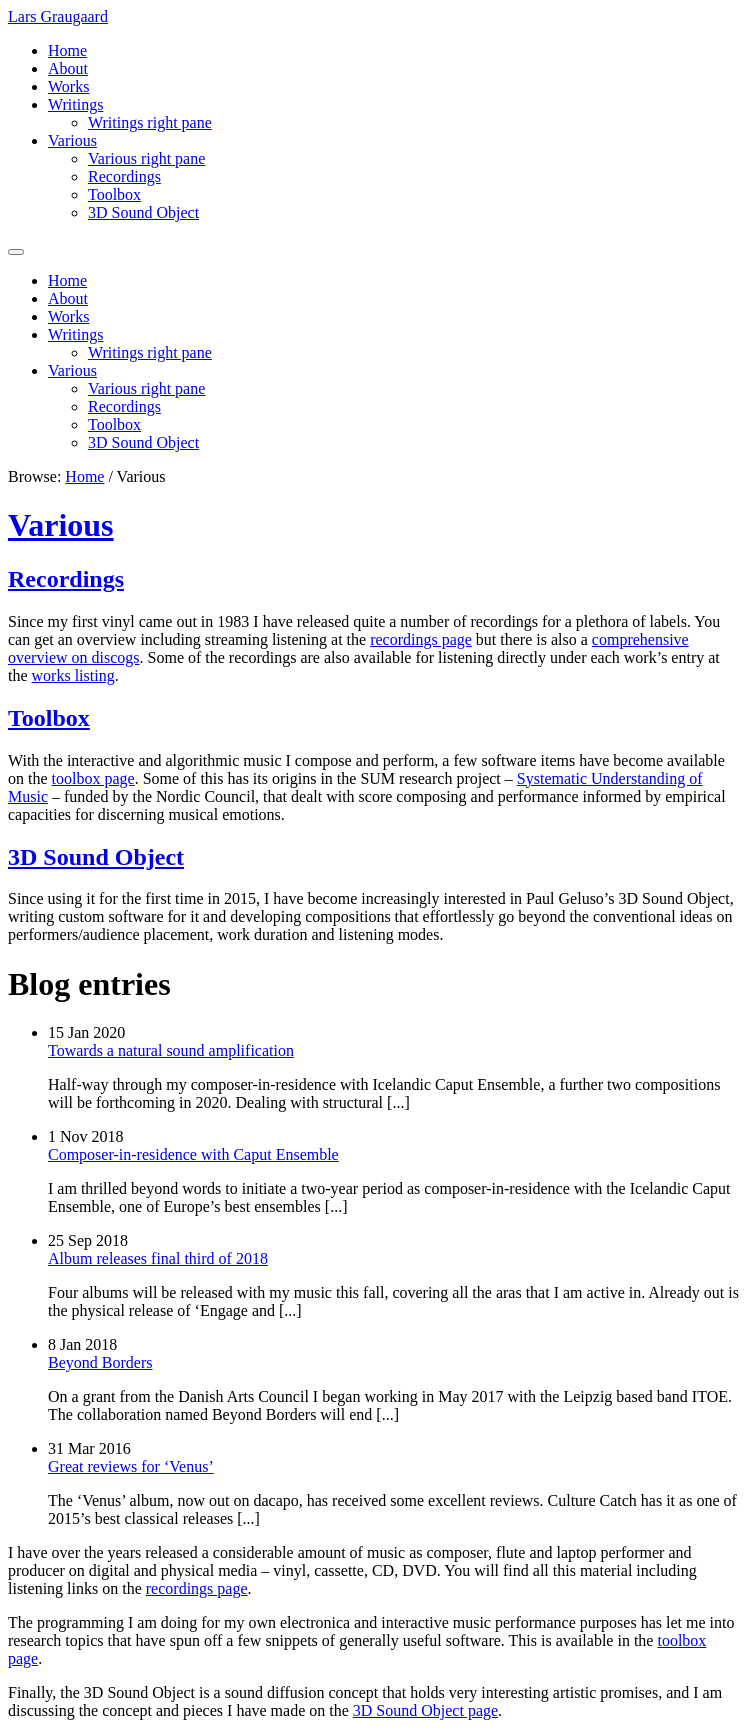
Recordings (124, 176)
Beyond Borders (100, 1362)
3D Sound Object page (425, 1710)
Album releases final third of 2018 (158, 1258)
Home (67, 50)
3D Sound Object (143, 212)
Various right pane (146, 158)
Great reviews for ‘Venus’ (131, 1466)
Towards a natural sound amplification (171, 1050)
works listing (73, 675)
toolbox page (93, 778)
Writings (75, 104)
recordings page (421, 639)
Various (72, 140)
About (68, 68)
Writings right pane (150, 122)
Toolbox (114, 194)
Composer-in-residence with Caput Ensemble (193, 1154)
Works (68, 86)
